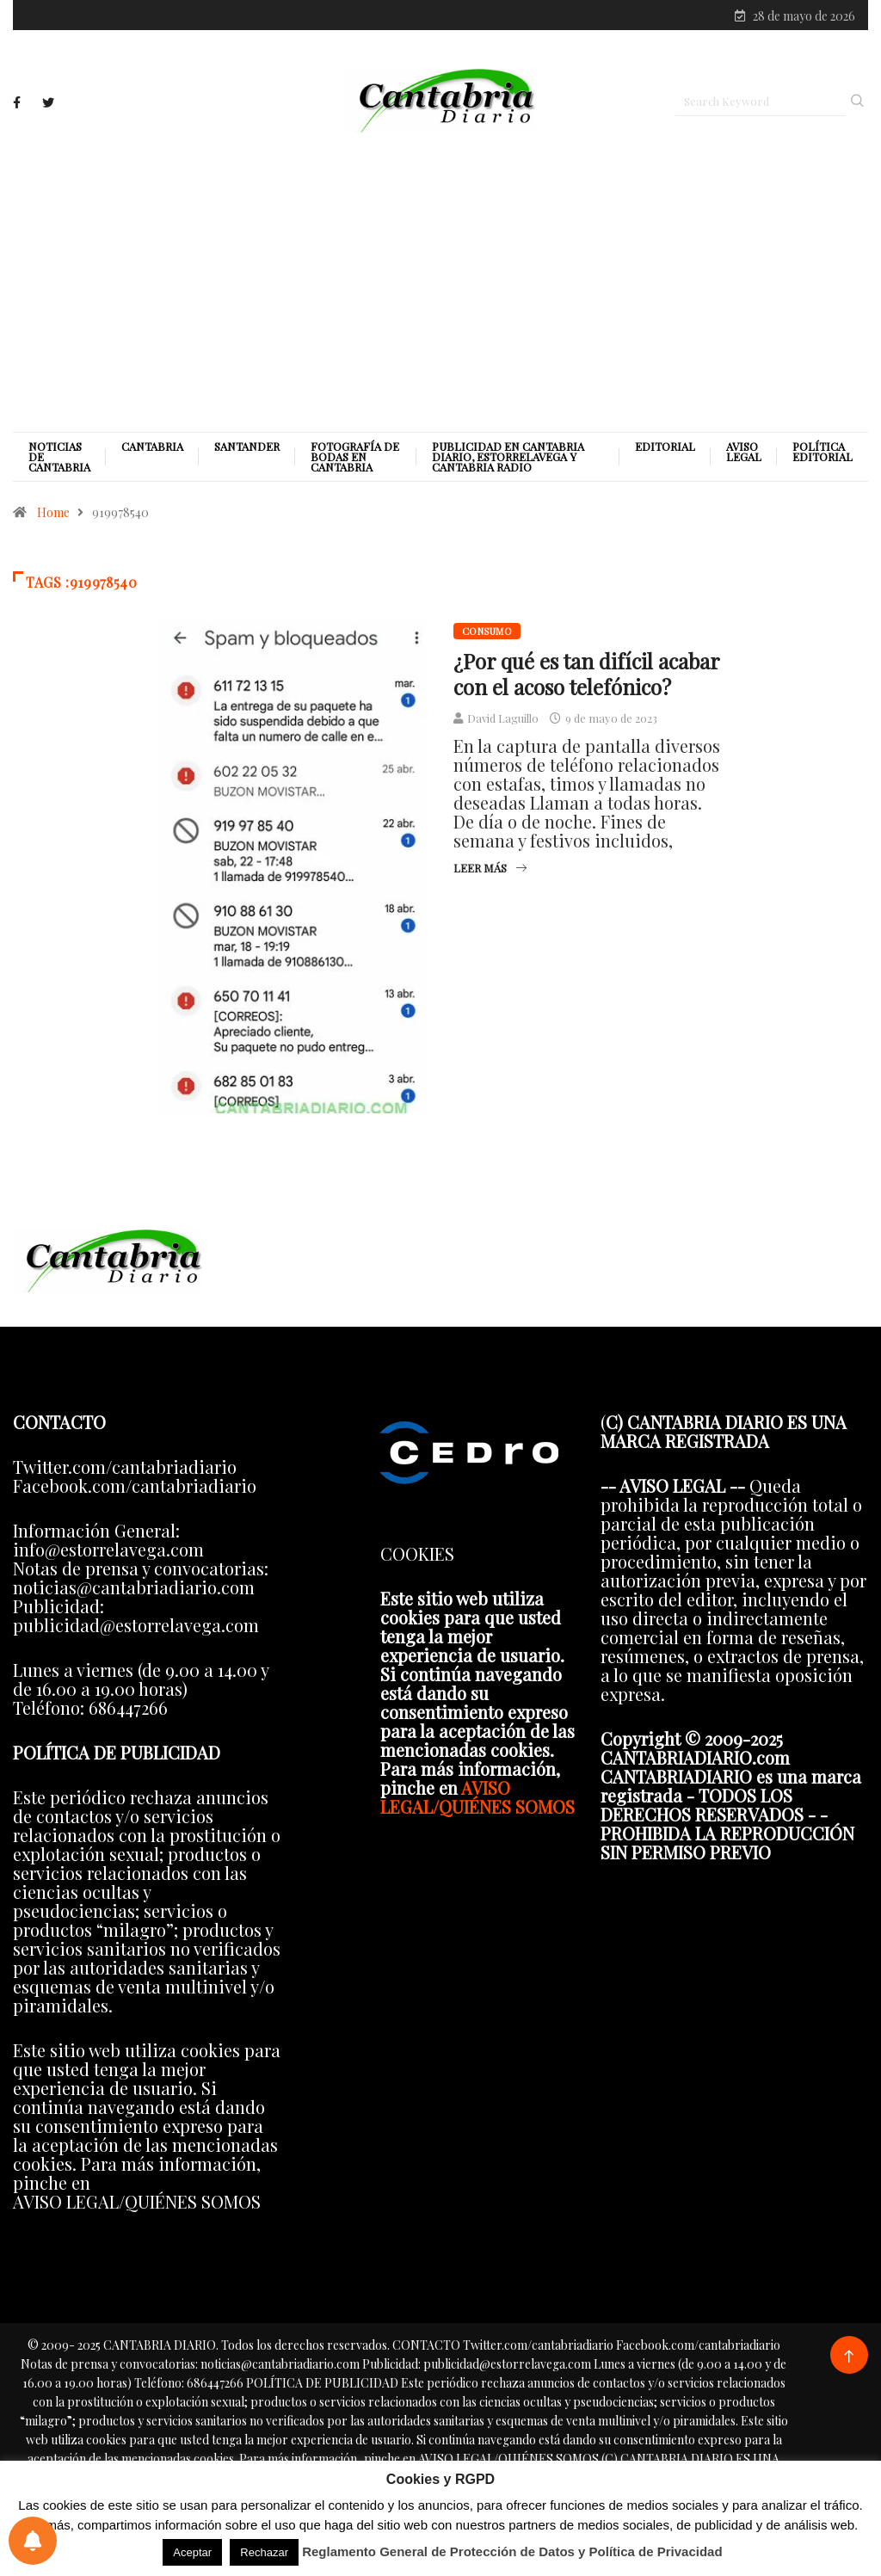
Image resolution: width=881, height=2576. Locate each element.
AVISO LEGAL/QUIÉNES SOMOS (477, 1797)
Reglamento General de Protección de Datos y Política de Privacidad (512, 2551)
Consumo (487, 631)
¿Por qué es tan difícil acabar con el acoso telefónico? (586, 673)
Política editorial (822, 451)
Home (53, 512)
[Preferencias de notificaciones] (33, 2541)
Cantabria (152, 446)
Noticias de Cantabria (59, 456)
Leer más (490, 867)
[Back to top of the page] (848, 2357)
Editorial (665, 446)
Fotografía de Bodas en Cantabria (355, 456)
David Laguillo (503, 718)
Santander (247, 446)
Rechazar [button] (264, 2552)
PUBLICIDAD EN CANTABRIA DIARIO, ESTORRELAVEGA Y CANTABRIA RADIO (508, 456)
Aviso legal (743, 451)
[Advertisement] (440, 281)
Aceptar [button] (192, 2552)
